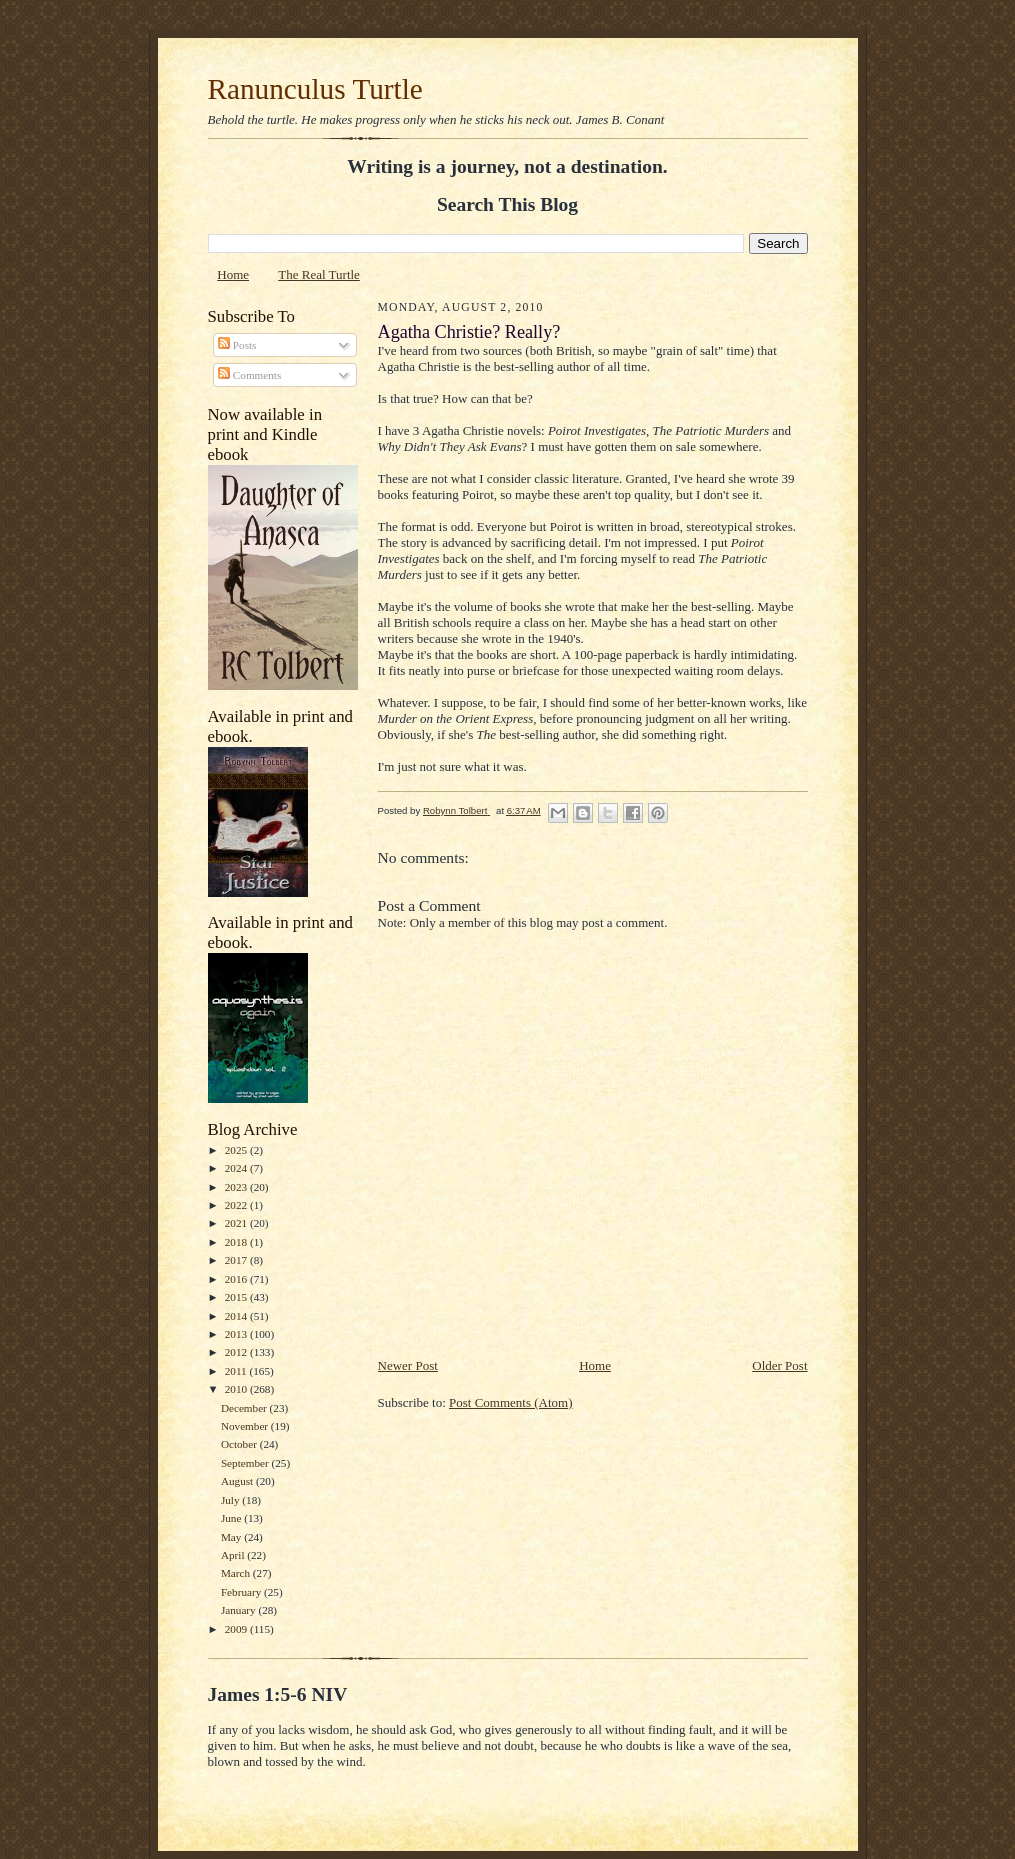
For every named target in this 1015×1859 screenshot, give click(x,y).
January (240, 1610)
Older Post (779, 1365)
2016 (237, 1279)
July (231, 1500)
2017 (237, 1260)
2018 (237, 1242)
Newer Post (408, 1365)
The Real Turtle (319, 274)
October (240, 1444)
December (245, 1408)
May (232, 1537)
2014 (237, 1316)
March (237, 1573)
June (232, 1518)
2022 (237, 1205)
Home (233, 274)
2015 (237, 1297)
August (238, 1481)
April (234, 1555)
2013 (237, 1334)
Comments (249, 375)
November (246, 1426)
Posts (237, 345)
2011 (237, 1371)
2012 (237, 1352)
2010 (237, 1389)
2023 (237, 1187)
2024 (237, 1168)
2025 (237, 1150)
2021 (237, 1223)
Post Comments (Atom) (511, 1402)
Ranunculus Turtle (315, 89)
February (242, 1592)
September (246, 1463)
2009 (237, 1629)
